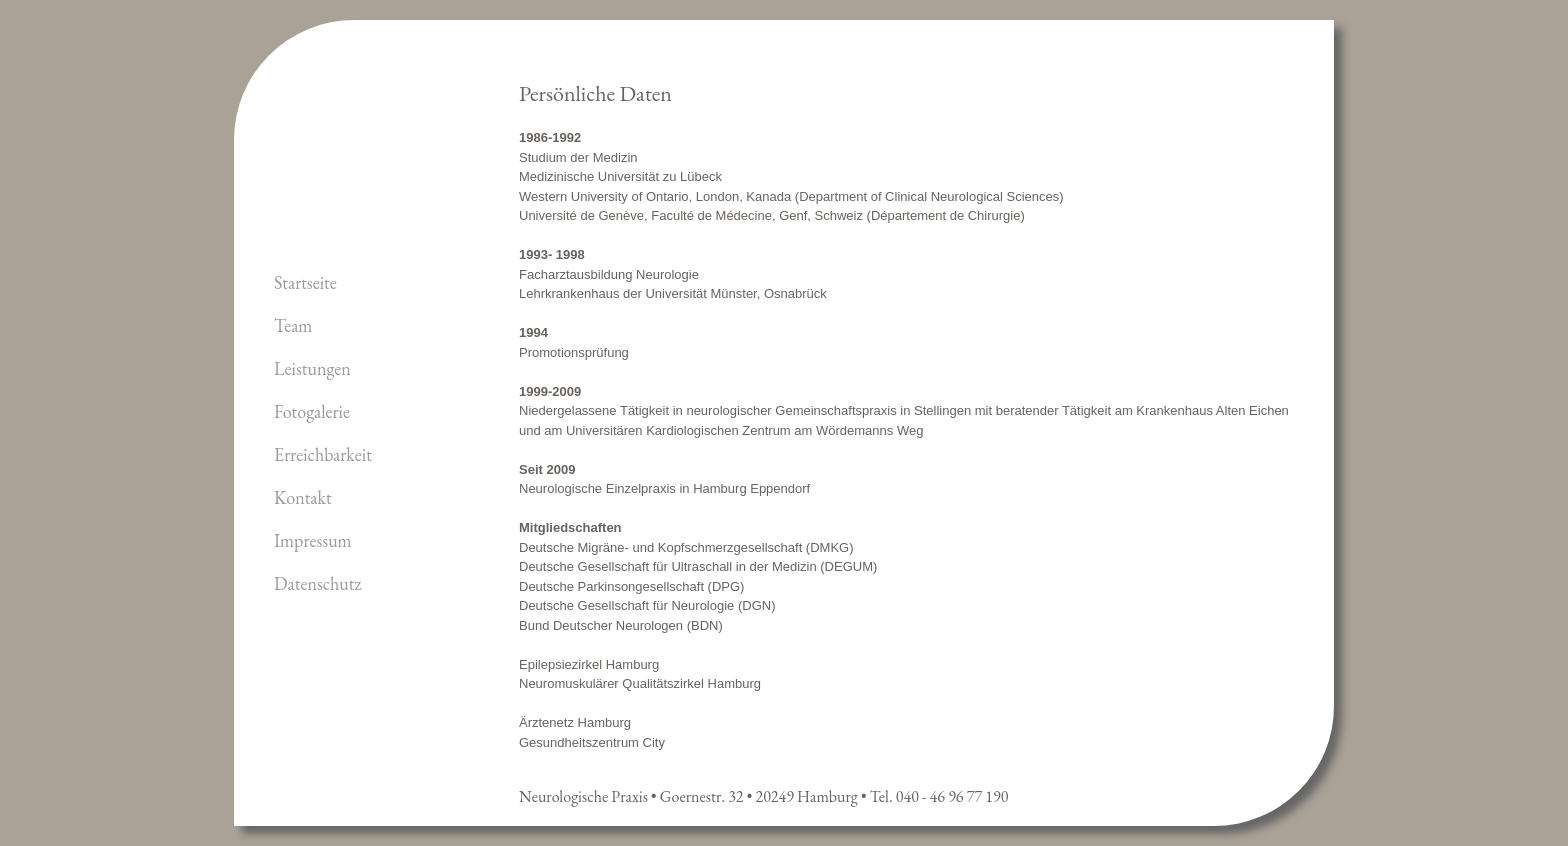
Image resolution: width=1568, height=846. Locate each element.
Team (293, 324)
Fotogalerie (312, 410)
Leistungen (312, 367)
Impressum (313, 539)
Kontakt (303, 496)
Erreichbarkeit (323, 453)
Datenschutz (317, 582)
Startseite (305, 281)
